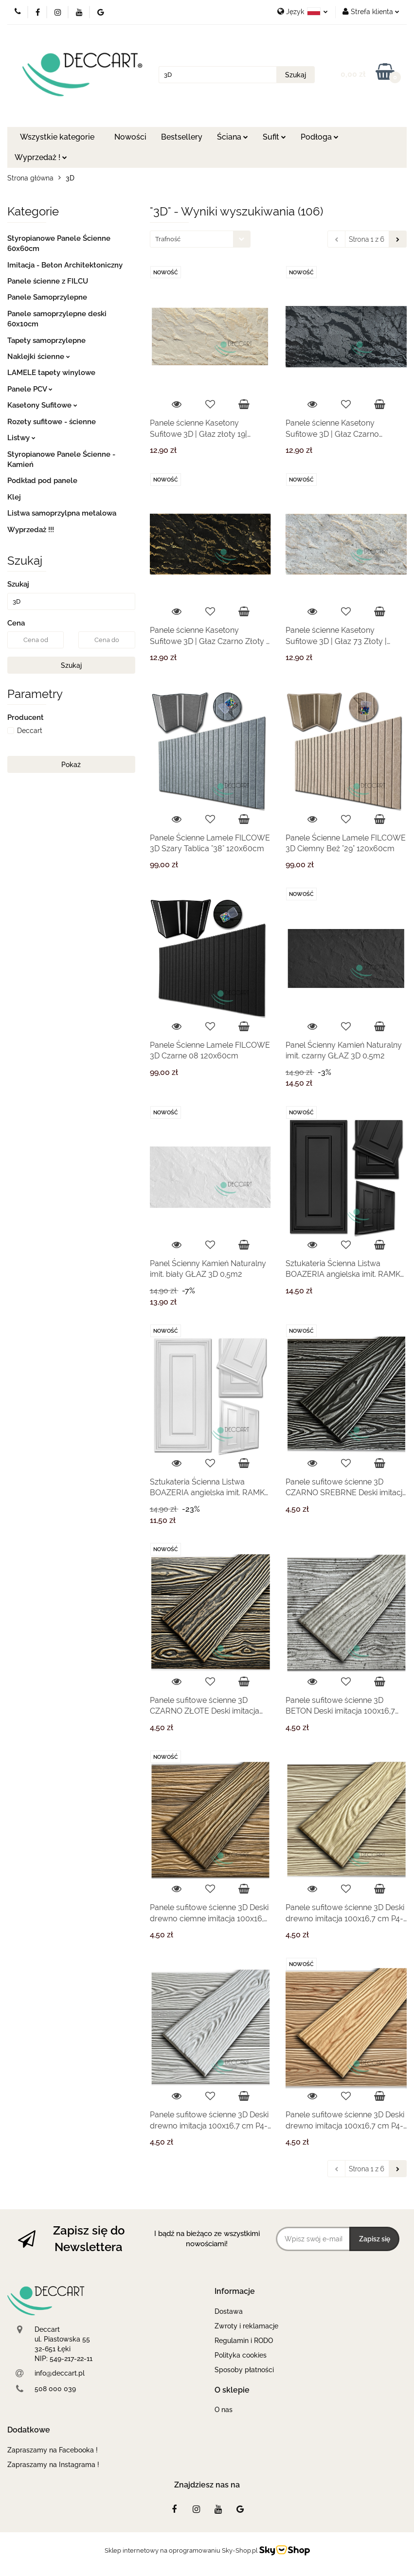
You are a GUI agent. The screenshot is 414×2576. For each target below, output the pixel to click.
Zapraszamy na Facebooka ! (52, 2450)
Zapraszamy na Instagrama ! (53, 2465)
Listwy (21, 437)
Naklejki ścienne (38, 356)
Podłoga (320, 137)
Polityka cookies (241, 2355)
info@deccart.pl (60, 2373)
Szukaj (71, 665)
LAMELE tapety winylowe (51, 372)
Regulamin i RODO (244, 2340)
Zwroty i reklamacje (246, 2326)
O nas (224, 2410)
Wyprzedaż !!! (30, 529)
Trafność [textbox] (167, 239)
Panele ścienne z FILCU (47, 281)
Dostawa (229, 2311)
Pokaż (71, 765)
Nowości (130, 137)
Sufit (274, 137)
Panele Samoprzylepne (47, 297)
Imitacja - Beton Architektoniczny (65, 265)
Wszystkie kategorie (57, 137)
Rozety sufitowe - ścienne (51, 421)
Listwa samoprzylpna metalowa (61, 513)
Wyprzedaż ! (41, 157)
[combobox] (200, 239)
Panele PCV (30, 389)
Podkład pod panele (42, 480)
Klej (14, 497)
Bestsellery (181, 137)
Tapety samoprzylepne (46, 340)
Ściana (232, 137)
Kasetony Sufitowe (42, 405)
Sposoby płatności (244, 2370)
